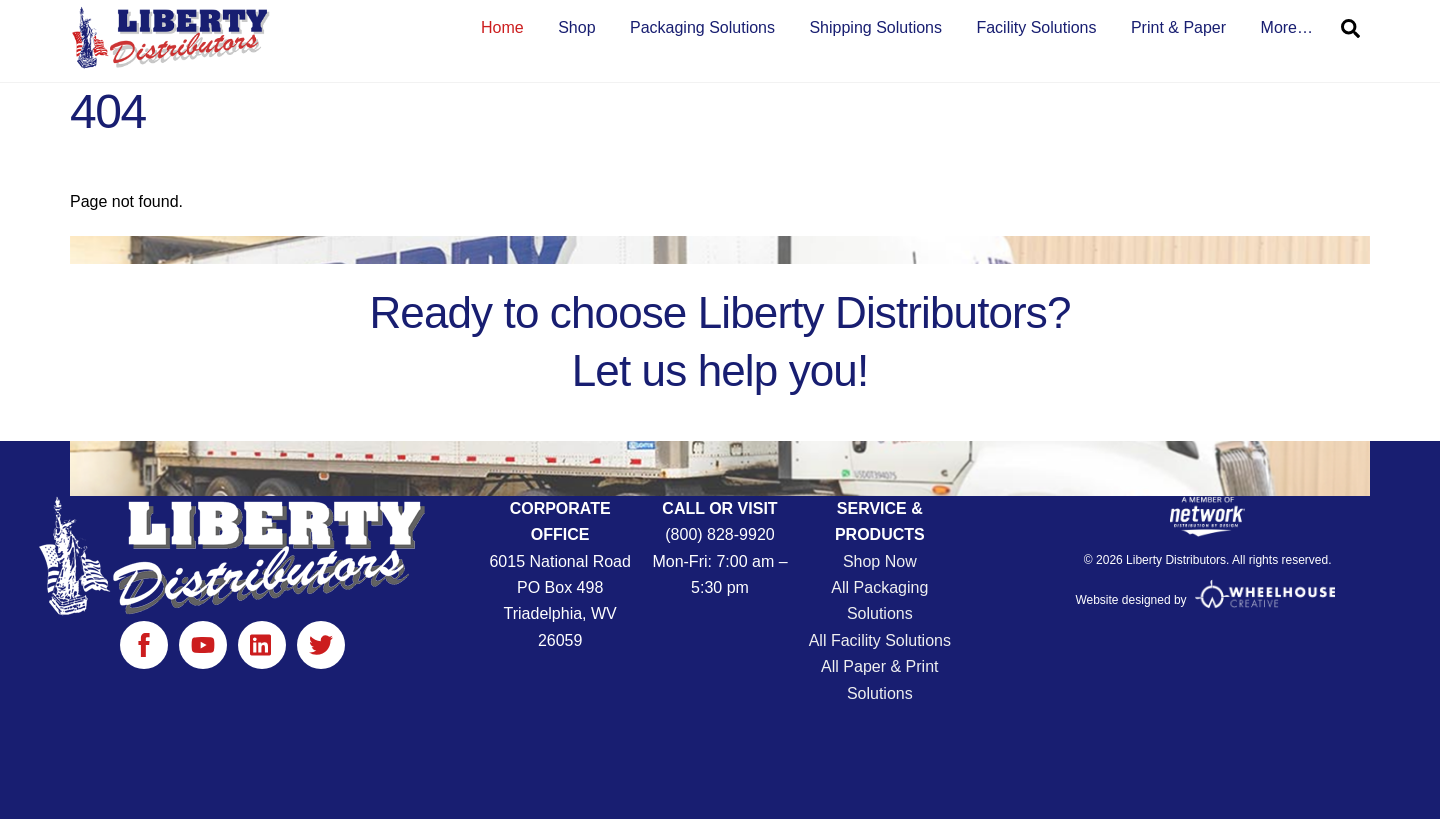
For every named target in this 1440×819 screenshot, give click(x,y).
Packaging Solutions (702, 27)
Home (502, 27)
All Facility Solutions (880, 640)
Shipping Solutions (875, 27)
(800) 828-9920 (719, 534)
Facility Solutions (1036, 27)
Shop (576, 27)
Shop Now (880, 561)
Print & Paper (1178, 27)
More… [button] (1287, 27)
